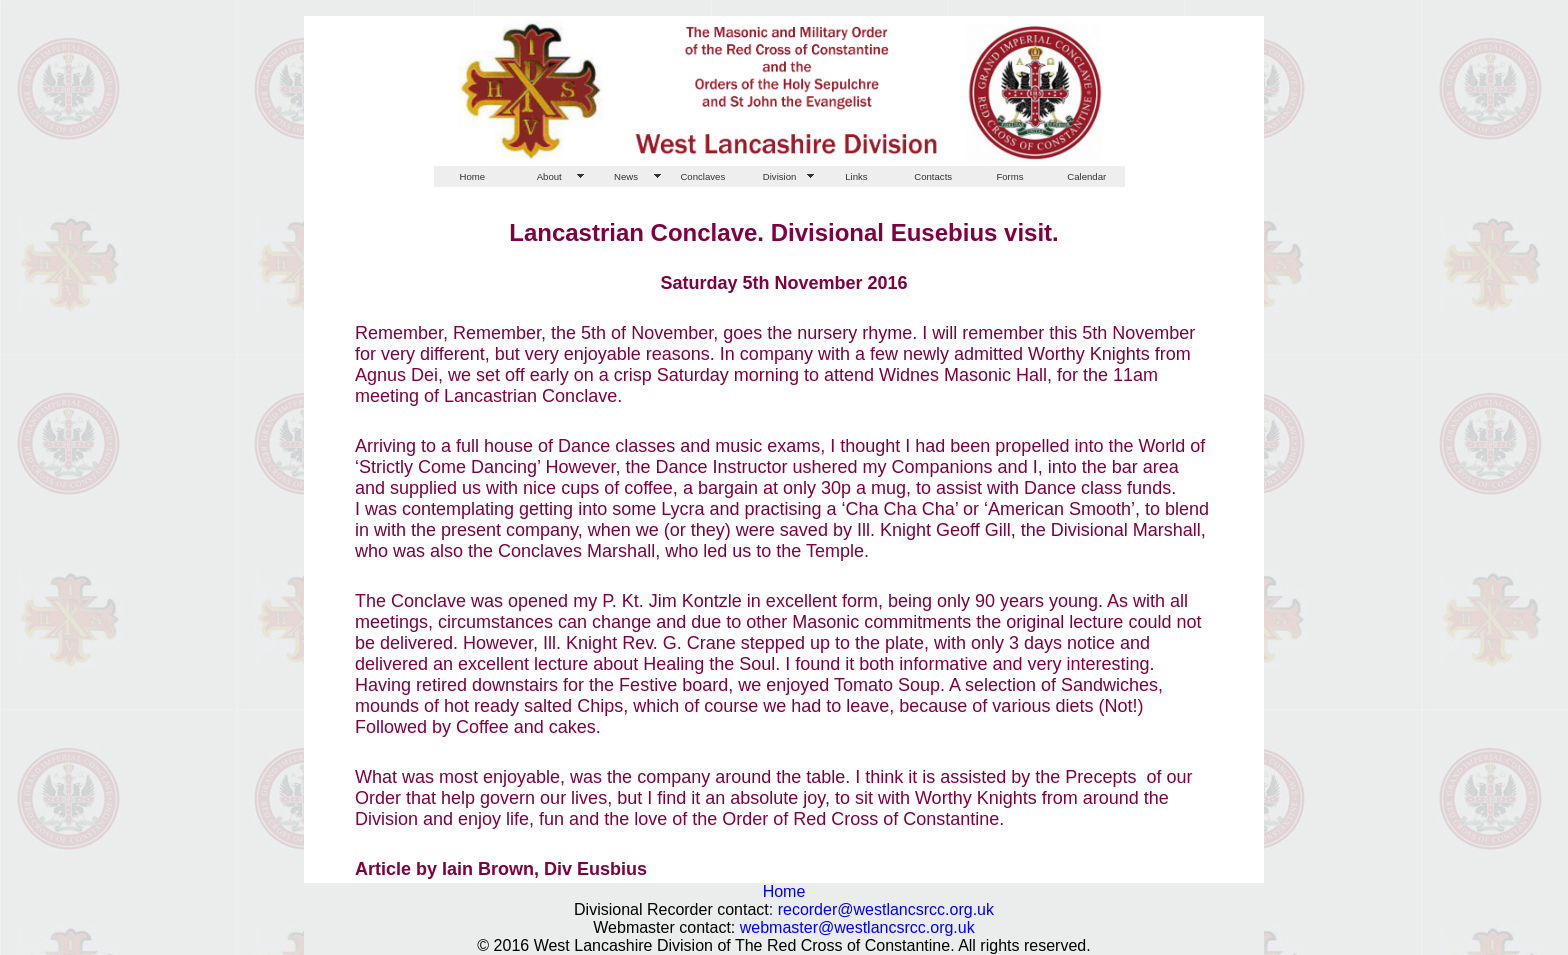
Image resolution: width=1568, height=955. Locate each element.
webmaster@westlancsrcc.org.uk (857, 927)
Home (473, 176)
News (626, 176)
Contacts (933, 176)
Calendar (1086, 176)
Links (856, 176)
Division (780, 176)
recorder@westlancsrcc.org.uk (886, 909)
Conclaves (702, 176)
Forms (1009, 176)
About (549, 176)
